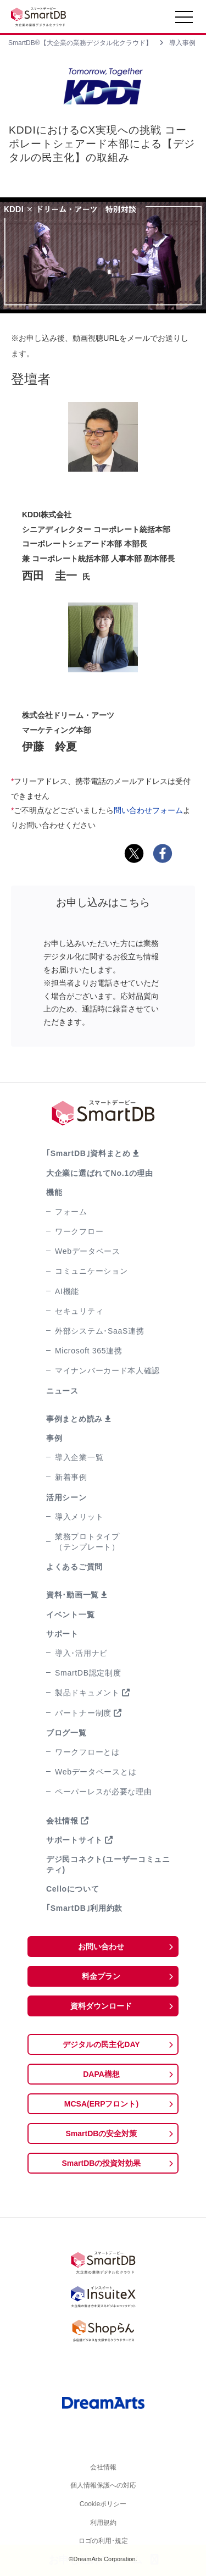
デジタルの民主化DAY (101, 2044)
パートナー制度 (83, 1713)
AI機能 (67, 1291)
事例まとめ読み (74, 1418)
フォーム (71, 1211)
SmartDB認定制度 (88, 1672)
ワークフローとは (87, 1752)
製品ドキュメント (87, 1692)
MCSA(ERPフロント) (101, 2103)
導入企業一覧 (79, 1457)
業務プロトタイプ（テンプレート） (87, 1541)
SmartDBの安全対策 (101, 2133)
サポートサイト (74, 1840)
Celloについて (72, 1888)
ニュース (62, 1390)
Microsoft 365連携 (89, 1350)
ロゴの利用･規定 (103, 2541)
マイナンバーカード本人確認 (107, 1370)
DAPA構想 (101, 2074)
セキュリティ (79, 1311)
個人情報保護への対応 (103, 2485)
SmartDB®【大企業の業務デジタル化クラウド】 (80, 43)
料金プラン (101, 1976)
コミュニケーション (91, 1271)
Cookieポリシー (103, 2504)
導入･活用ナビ (81, 1653)
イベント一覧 (70, 1614)
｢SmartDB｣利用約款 (84, 1908)
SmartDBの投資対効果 (101, 2163)
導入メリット (79, 1516)
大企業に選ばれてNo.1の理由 (99, 1173)
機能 (54, 1192)
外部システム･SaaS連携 (99, 1330)
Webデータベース (87, 1251)
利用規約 (103, 2523)
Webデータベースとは (95, 1771)
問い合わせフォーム (148, 810)
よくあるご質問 (74, 1566)
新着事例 (71, 1477)
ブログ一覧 (66, 1732)
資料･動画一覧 (72, 1594)
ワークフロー (79, 1231)
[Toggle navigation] (184, 20)
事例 (54, 1438)
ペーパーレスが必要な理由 (103, 1791)
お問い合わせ (101, 1946)
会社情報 (62, 1820)
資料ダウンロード (101, 2006)
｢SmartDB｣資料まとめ (88, 1153)
